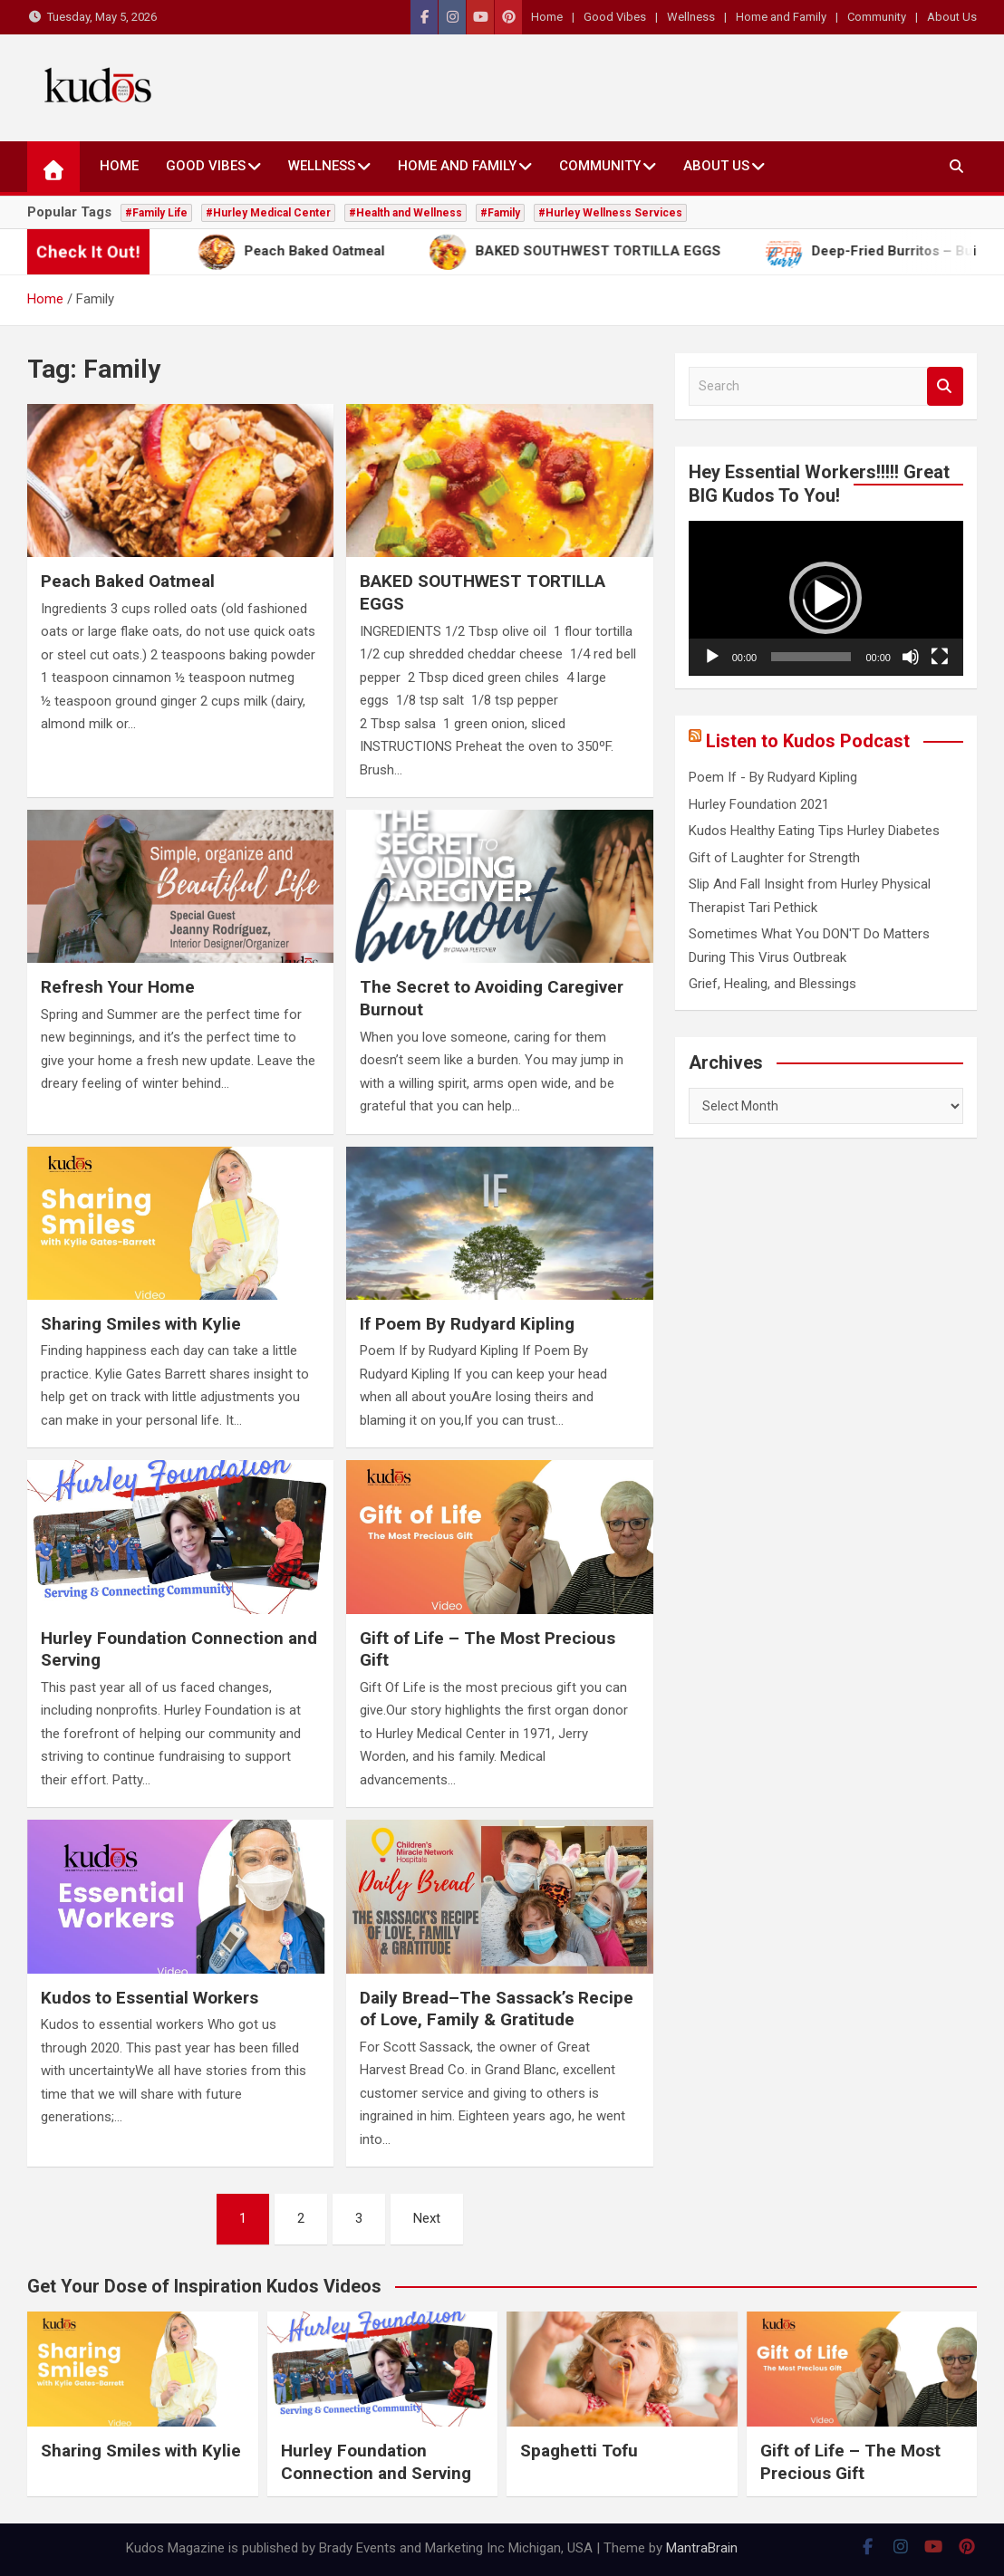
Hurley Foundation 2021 (759, 804)
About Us (952, 17)
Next (426, 2218)
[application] (826, 598)
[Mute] (911, 657)
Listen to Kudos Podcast (808, 741)
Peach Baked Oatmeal (128, 581)
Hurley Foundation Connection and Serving (376, 2462)
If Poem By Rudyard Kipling (467, 1323)
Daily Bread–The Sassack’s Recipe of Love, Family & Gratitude (496, 2009)
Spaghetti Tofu (579, 2450)
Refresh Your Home (118, 986)
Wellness (691, 17)
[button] (825, 598)
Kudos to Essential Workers (149, 1997)
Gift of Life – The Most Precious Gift (850, 2462)
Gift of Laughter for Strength (774, 858)
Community (876, 17)
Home (547, 17)
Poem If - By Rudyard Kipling (773, 777)
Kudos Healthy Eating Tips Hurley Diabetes (814, 830)
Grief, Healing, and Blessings (772, 984)
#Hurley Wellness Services (610, 213)
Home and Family (781, 17)
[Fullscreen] (940, 657)
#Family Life (156, 213)
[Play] (712, 657)
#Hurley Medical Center (268, 213)
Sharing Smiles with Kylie (141, 1323)
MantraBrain (702, 2548)
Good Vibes (615, 17)
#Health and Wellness (405, 213)
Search (945, 386)
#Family (500, 213)
